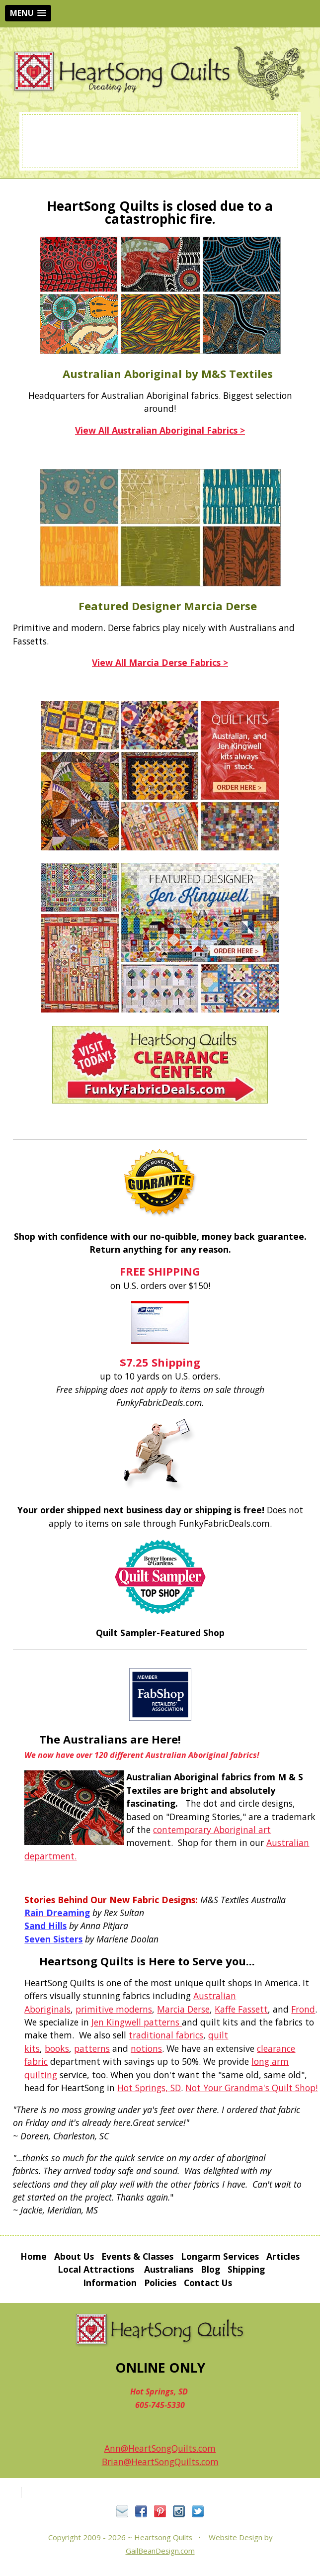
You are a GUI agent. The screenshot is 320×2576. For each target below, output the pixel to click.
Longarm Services (220, 2256)
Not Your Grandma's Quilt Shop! (251, 2088)
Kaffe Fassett (241, 2009)
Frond (303, 2009)
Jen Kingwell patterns (136, 2022)
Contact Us (208, 2283)
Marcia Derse (183, 2009)
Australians (168, 2269)
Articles (283, 2256)
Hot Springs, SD (149, 2088)
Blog (210, 2269)
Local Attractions (96, 2269)
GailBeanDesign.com (160, 2551)
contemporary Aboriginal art (212, 1830)
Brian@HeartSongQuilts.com (160, 2462)
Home (33, 2256)
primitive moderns (114, 2009)
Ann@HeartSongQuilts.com (160, 2448)
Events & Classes (137, 2256)
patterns (92, 2048)
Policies (160, 2283)
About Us (74, 2256)
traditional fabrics (166, 2035)
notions (146, 2048)
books (57, 2048)
